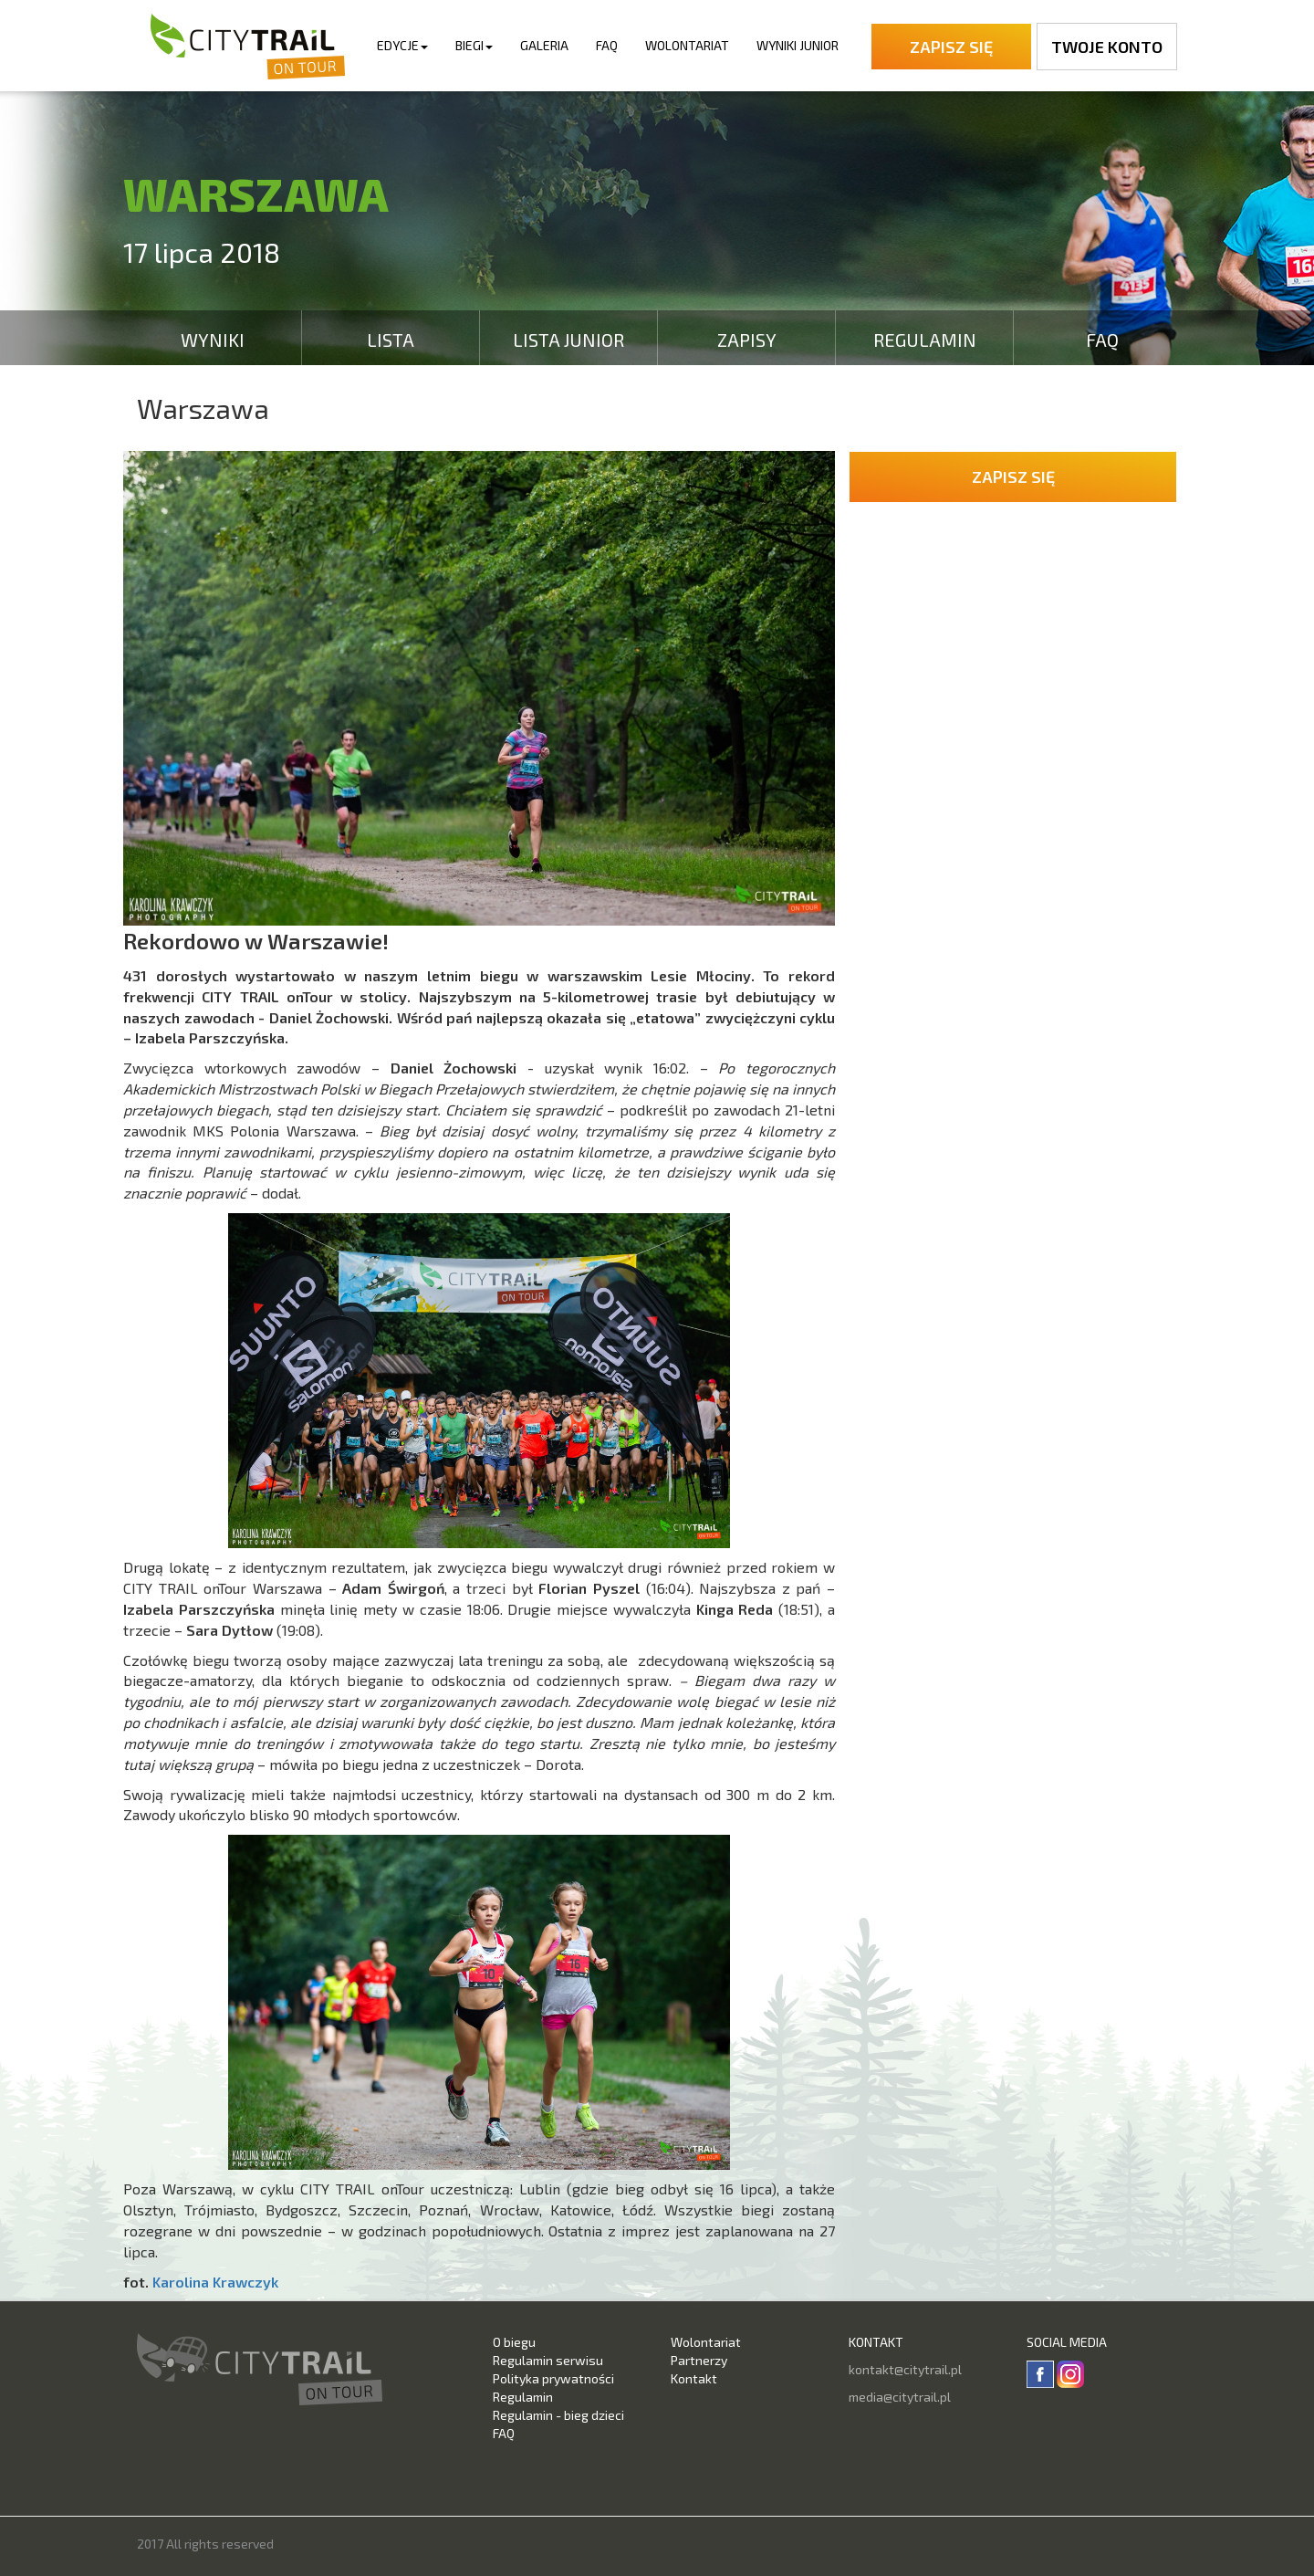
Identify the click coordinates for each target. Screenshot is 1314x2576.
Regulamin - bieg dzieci (558, 2415)
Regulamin (924, 340)
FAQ (607, 45)
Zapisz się (951, 47)
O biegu (514, 2342)
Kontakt (694, 2378)
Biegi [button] (474, 45)
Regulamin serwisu (548, 2360)
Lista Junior (568, 340)
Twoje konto (1107, 47)
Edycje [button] (402, 45)
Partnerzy (699, 2360)
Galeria (544, 45)
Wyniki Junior (797, 45)
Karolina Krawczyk (215, 2281)
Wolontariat (687, 45)
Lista (390, 340)
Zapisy (747, 340)
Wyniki (213, 340)
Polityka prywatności (553, 2378)
